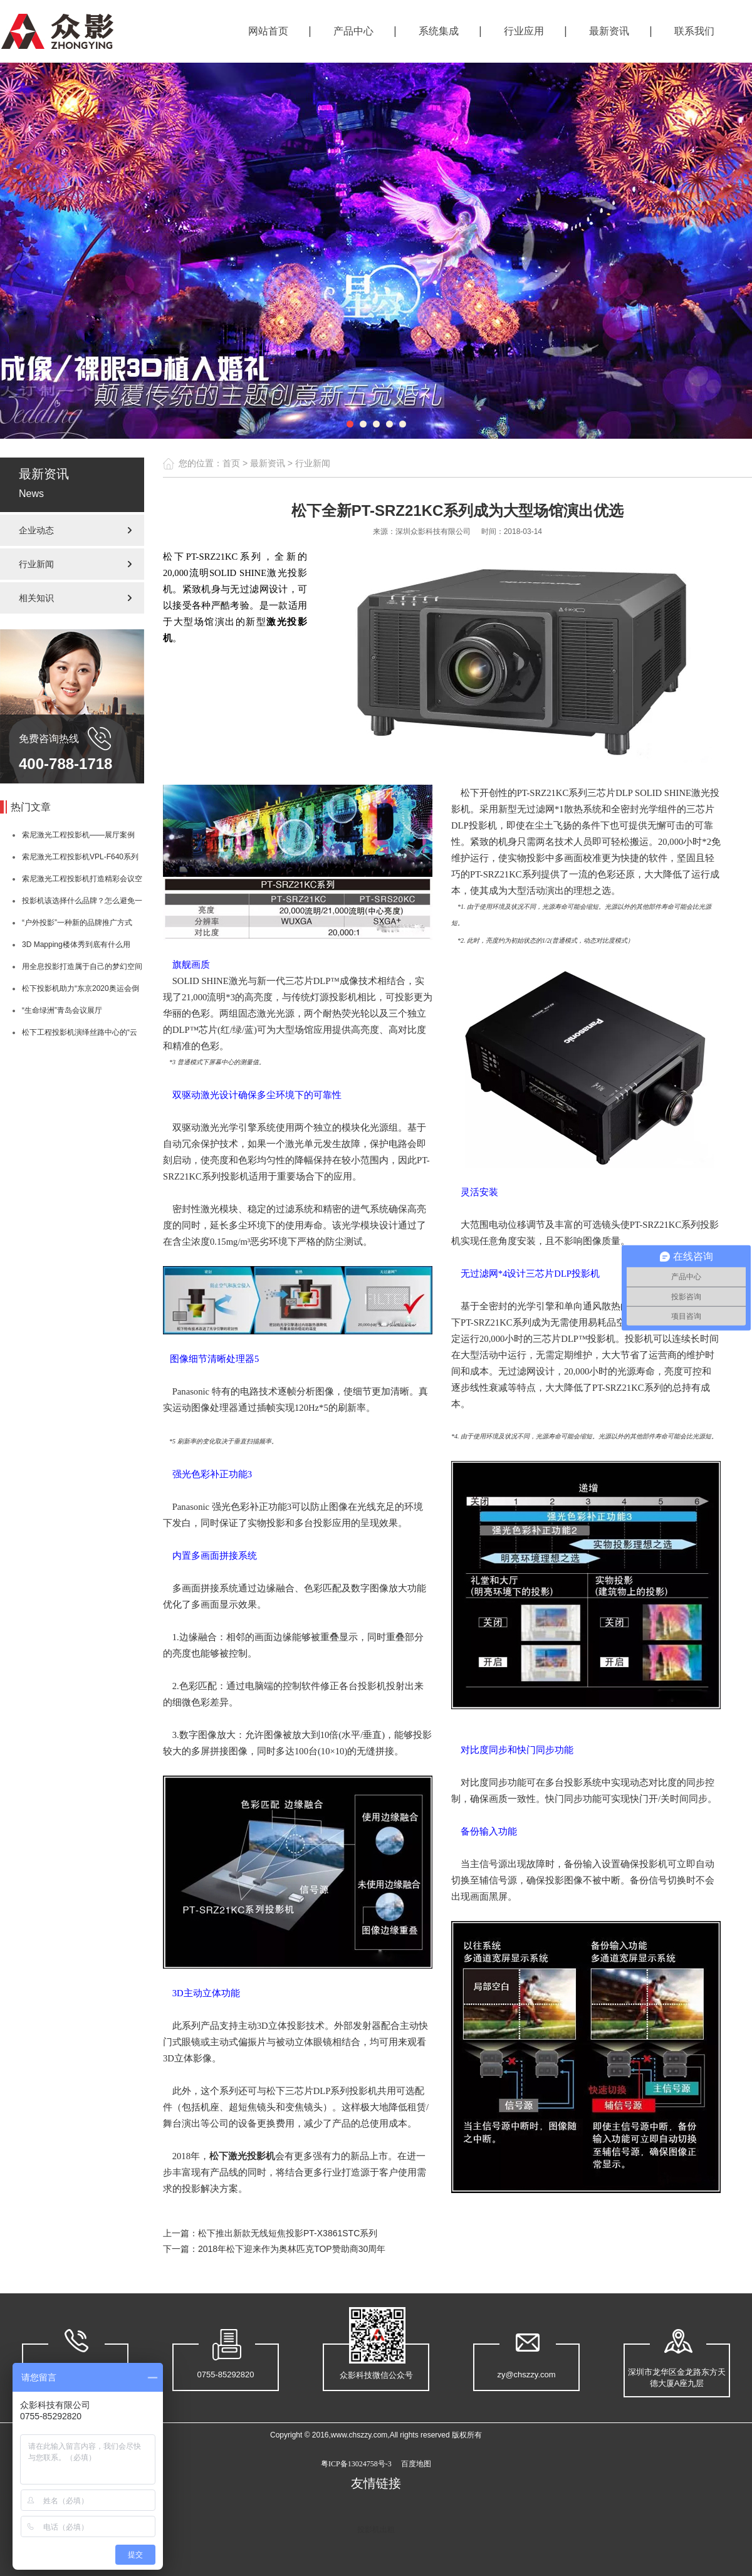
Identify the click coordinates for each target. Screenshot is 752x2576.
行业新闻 (36, 564)
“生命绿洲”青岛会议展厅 (62, 1010)
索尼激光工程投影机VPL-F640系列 (80, 856)
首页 (231, 463)
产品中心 (353, 31)
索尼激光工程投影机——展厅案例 (78, 834)
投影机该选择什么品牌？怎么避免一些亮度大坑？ (71, 904)
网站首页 (268, 31)
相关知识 (36, 598)
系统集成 (439, 31)
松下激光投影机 (242, 2156)
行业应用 (524, 31)
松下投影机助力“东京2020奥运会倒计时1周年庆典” (69, 992)
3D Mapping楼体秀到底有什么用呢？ (65, 948)
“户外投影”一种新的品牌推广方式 (77, 922)
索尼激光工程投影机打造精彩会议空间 (71, 882)
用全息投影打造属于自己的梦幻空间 (82, 966)
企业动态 (36, 530)
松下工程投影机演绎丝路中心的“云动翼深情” (68, 1036)
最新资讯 (609, 31)
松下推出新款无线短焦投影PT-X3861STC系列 (287, 2233)
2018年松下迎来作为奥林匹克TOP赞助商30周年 (291, 2249)
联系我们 (694, 31)
